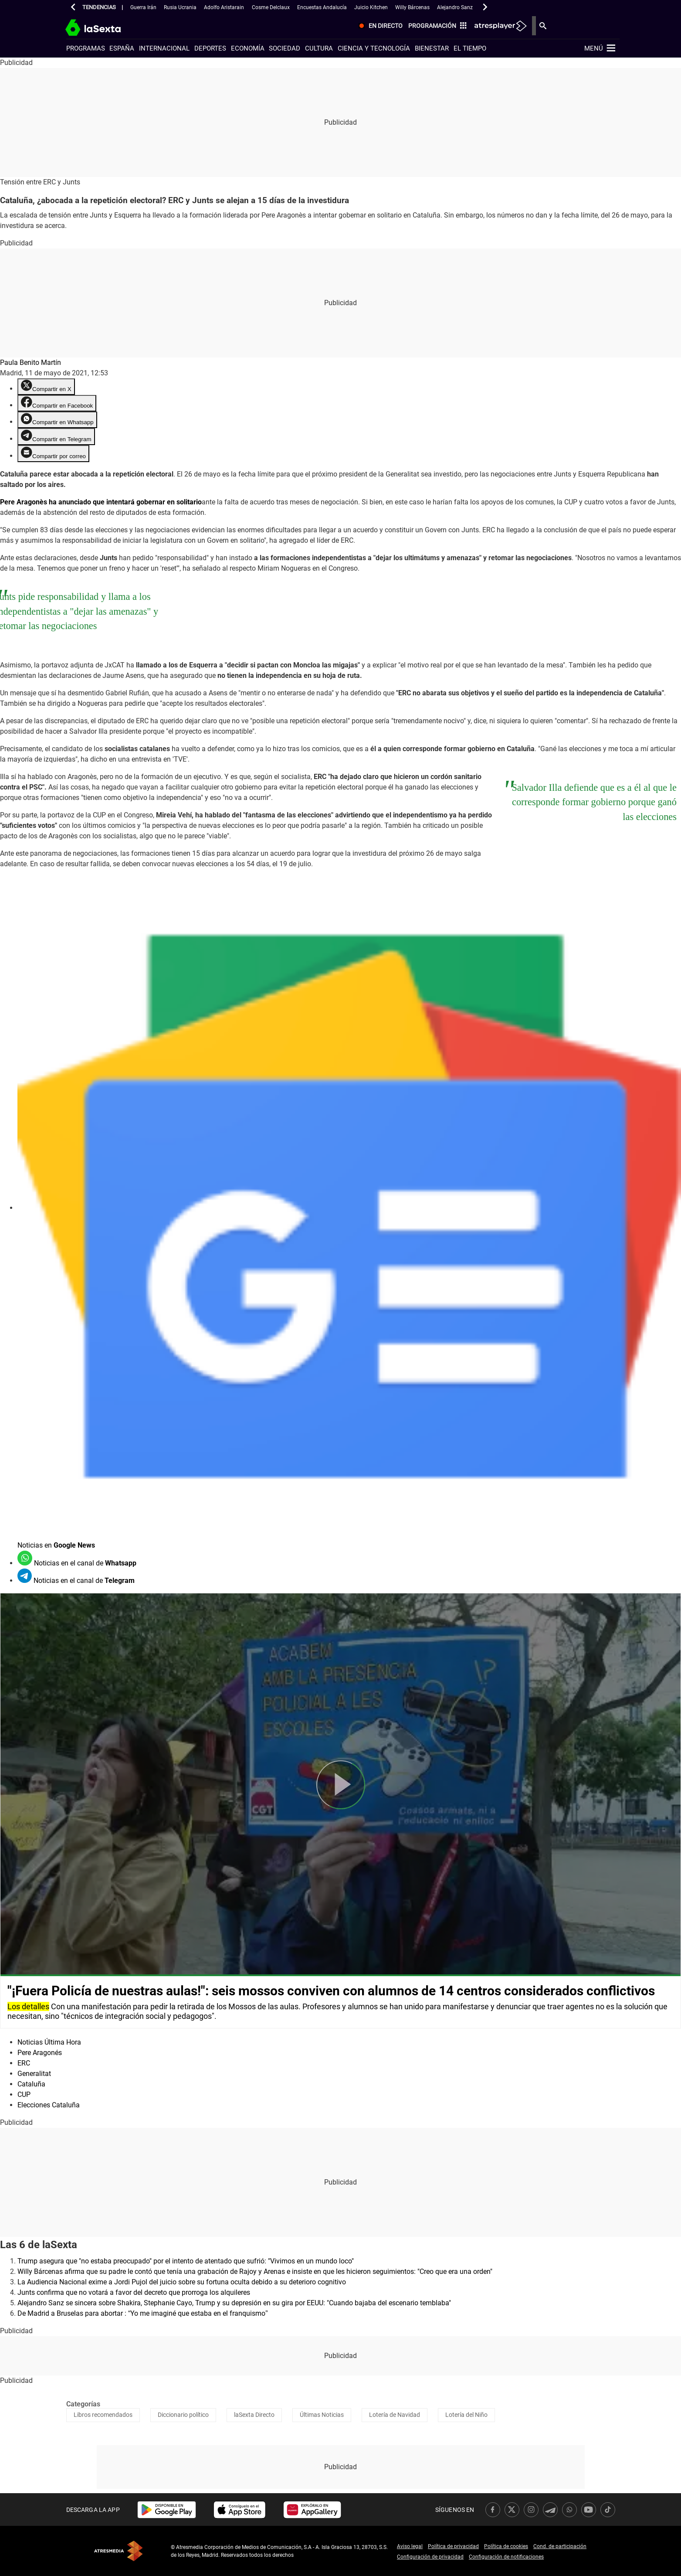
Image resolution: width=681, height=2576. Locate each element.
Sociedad (284, 48)
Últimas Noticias (322, 2414)
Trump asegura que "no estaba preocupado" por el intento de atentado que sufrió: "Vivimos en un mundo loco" (185, 2261)
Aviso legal (410, 2546)
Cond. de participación (559, 2546)
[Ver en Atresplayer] (573, 26)
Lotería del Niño (466, 2414)
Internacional (164, 48)
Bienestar (432, 48)
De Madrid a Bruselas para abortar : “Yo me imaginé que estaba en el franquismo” (142, 2313)
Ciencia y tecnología (374, 48)
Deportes (210, 48)
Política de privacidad (453, 2546)
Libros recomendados (103, 2414)
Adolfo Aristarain (224, 7)
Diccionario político (183, 2414)
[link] (166, 2509)
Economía (247, 48)
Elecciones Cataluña (48, 2105)
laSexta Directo (254, 2414)
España (121, 48)
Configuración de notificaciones (506, 2557)
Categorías (83, 2404)
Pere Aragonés (39, 2053)
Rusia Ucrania (180, 7)
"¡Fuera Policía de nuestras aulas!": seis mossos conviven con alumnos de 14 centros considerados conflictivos (331, 1990)
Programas (85, 48)
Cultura (319, 48)
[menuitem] (452, 26)
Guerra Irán (143, 7)
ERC (23, 2063)
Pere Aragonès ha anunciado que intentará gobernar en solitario (101, 502)
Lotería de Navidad (394, 2414)
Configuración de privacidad (430, 2557)
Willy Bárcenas (412, 7)
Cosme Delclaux (271, 7)
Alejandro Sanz (455, 7)
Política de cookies (506, 2546)
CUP (23, 2094)
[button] (73, 7)
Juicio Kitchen (371, 7)
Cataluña (31, 2084)
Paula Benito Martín (30, 362)
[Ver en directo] (452, 26)
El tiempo (470, 48)
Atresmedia (118, 2551)
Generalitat (34, 2073)
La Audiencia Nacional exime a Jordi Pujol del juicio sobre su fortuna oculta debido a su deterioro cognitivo (181, 2282)
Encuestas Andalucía (322, 7)
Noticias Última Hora (49, 2042)
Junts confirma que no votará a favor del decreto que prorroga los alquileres (133, 2292)
